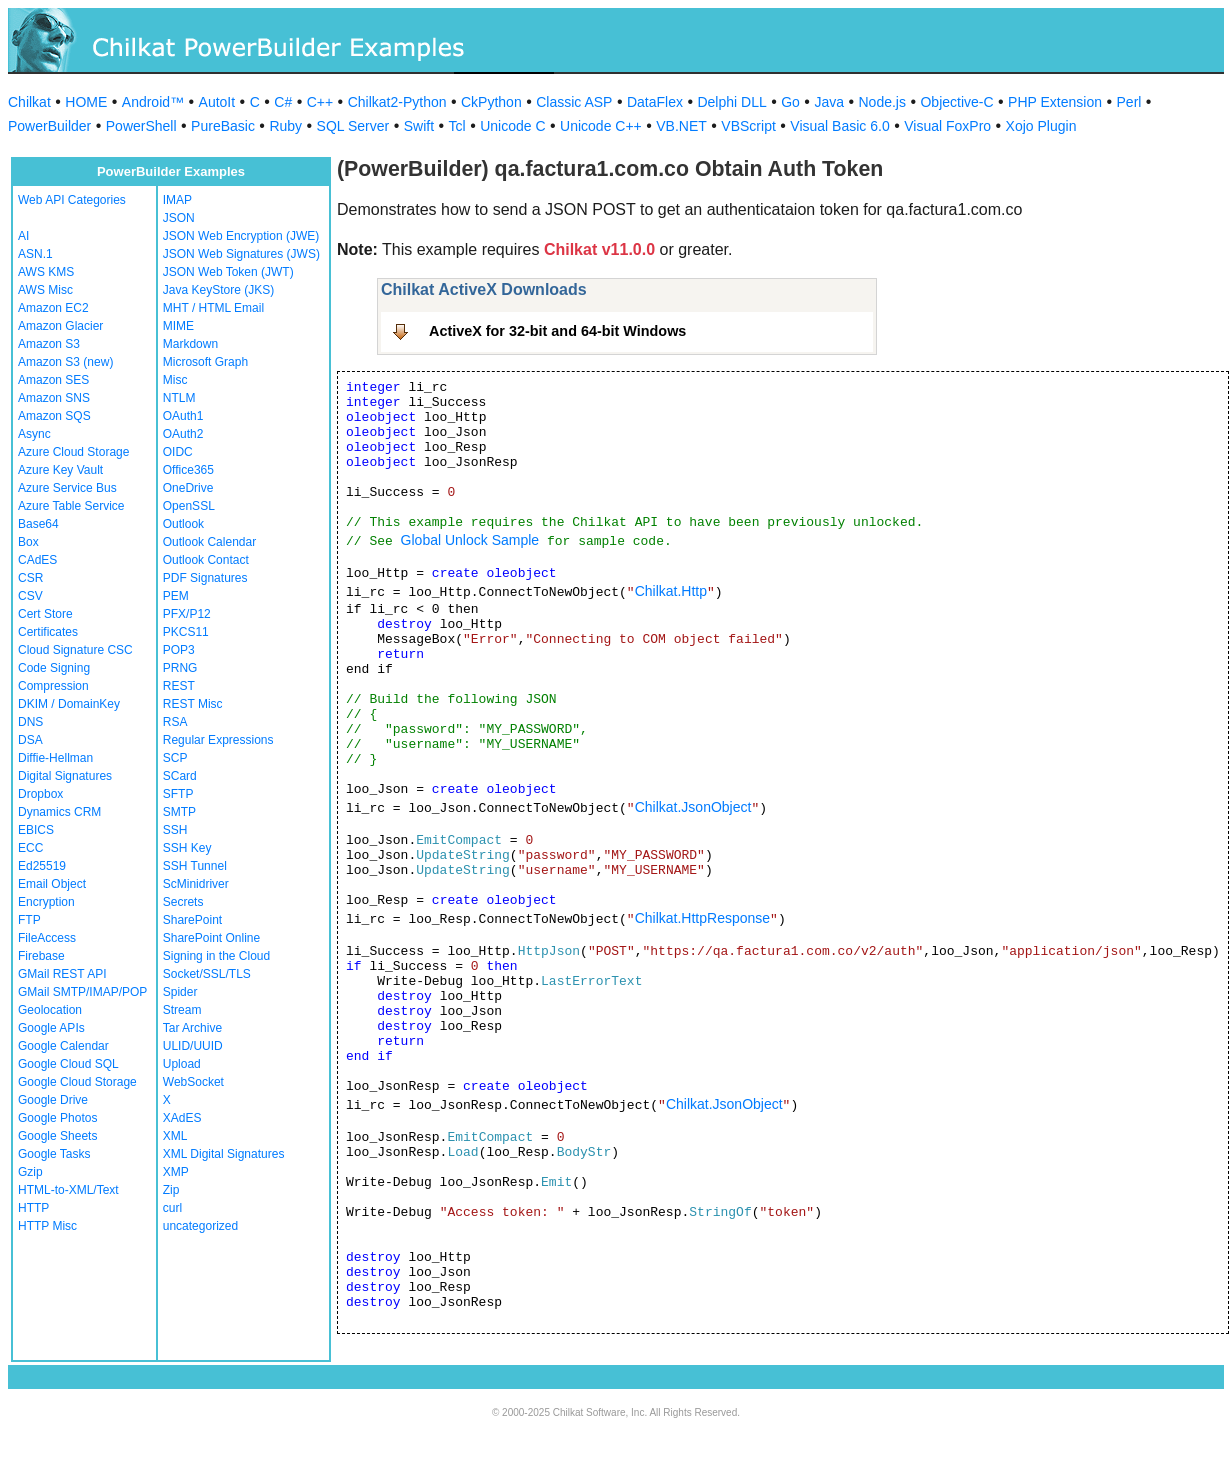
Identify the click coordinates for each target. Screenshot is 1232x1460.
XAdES (182, 1118)
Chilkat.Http (671, 591)
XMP (176, 1172)
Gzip (30, 1172)
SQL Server (353, 126)
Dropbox (40, 794)
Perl (1129, 102)
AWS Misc (45, 290)
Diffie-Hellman (55, 758)
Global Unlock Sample (470, 540)
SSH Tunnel (195, 866)
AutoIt (217, 102)
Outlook (183, 524)
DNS (30, 722)
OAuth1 (183, 416)
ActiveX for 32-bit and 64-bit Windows (557, 331)
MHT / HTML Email (213, 308)
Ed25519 (42, 866)
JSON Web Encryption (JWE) (241, 236)
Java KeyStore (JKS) (218, 290)
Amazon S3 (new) (65, 362)
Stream (182, 1010)
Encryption (46, 902)
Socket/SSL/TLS (207, 974)
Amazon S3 (49, 344)
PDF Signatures (205, 578)
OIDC (178, 452)
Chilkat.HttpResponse (702, 918)
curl (172, 1208)
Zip (171, 1190)
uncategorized (200, 1226)
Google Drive (53, 1100)
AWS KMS (46, 272)
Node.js (882, 102)
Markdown (190, 344)
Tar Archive (192, 1028)
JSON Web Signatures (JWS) (241, 254)
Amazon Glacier (60, 326)
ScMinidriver (196, 884)
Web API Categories (72, 200)
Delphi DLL (731, 102)
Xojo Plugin (1041, 126)
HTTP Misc (47, 1226)
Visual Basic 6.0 (839, 126)
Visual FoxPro (947, 126)
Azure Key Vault (60, 470)
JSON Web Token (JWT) (228, 272)
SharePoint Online (211, 938)
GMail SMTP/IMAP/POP (82, 992)
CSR (30, 578)
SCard (180, 776)
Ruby (285, 126)
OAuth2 (183, 434)
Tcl (457, 126)
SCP (175, 758)
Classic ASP (574, 102)
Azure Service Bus (67, 488)
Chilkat (29, 102)
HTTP (33, 1208)
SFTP (178, 794)
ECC (30, 848)
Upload (182, 1064)
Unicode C (512, 126)
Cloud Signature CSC (75, 650)
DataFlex (655, 102)
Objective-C (956, 102)
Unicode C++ (601, 126)
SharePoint (192, 920)
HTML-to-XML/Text (68, 1190)
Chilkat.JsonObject (693, 807)
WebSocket (193, 1082)
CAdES (37, 560)
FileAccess (47, 938)
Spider (180, 992)
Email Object (52, 884)
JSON (179, 218)
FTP (29, 920)
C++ (320, 102)
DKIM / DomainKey (69, 704)
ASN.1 (35, 254)
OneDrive (188, 488)
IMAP (177, 200)
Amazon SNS (54, 398)
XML (175, 1136)
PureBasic (223, 126)
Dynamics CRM (59, 812)
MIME (178, 326)
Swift (419, 126)
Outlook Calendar (209, 542)
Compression (53, 686)
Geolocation (50, 1010)
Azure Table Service (71, 506)
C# (283, 102)
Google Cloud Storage (77, 1082)
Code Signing (54, 668)
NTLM (179, 398)
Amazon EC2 (53, 308)
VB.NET (681, 126)
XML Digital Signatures (224, 1154)
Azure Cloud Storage (73, 452)
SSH (175, 830)
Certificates (48, 632)
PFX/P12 (187, 614)
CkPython (491, 102)
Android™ (153, 102)
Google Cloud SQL (68, 1064)
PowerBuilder (49, 126)
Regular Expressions (218, 740)
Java (829, 102)
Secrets (183, 902)
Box (28, 542)
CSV (30, 596)
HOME (86, 102)
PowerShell (141, 126)
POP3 (179, 650)
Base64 (38, 524)
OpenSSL (189, 506)
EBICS (36, 830)
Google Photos (57, 1118)
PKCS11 (186, 632)
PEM (176, 596)
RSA (175, 722)
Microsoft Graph (205, 362)
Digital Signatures (65, 776)
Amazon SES (53, 380)
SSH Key (187, 848)
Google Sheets (57, 1136)
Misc (175, 380)
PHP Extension (1055, 102)
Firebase (41, 956)
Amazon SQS (54, 416)
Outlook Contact (206, 560)
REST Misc (193, 704)
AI (23, 236)
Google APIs (51, 1028)
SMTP (179, 812)
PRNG (180, 668)
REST (179, 686)
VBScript (748, 126)
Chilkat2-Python (397, 102)
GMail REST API (62, 974)
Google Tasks (54, 1154)
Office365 (188, 470)
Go (790, 102)
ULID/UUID (193, 1046)
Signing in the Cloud (216, 956)
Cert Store (45, 614)
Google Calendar (63, 1046)
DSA (30, 740)
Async (34, 434)
